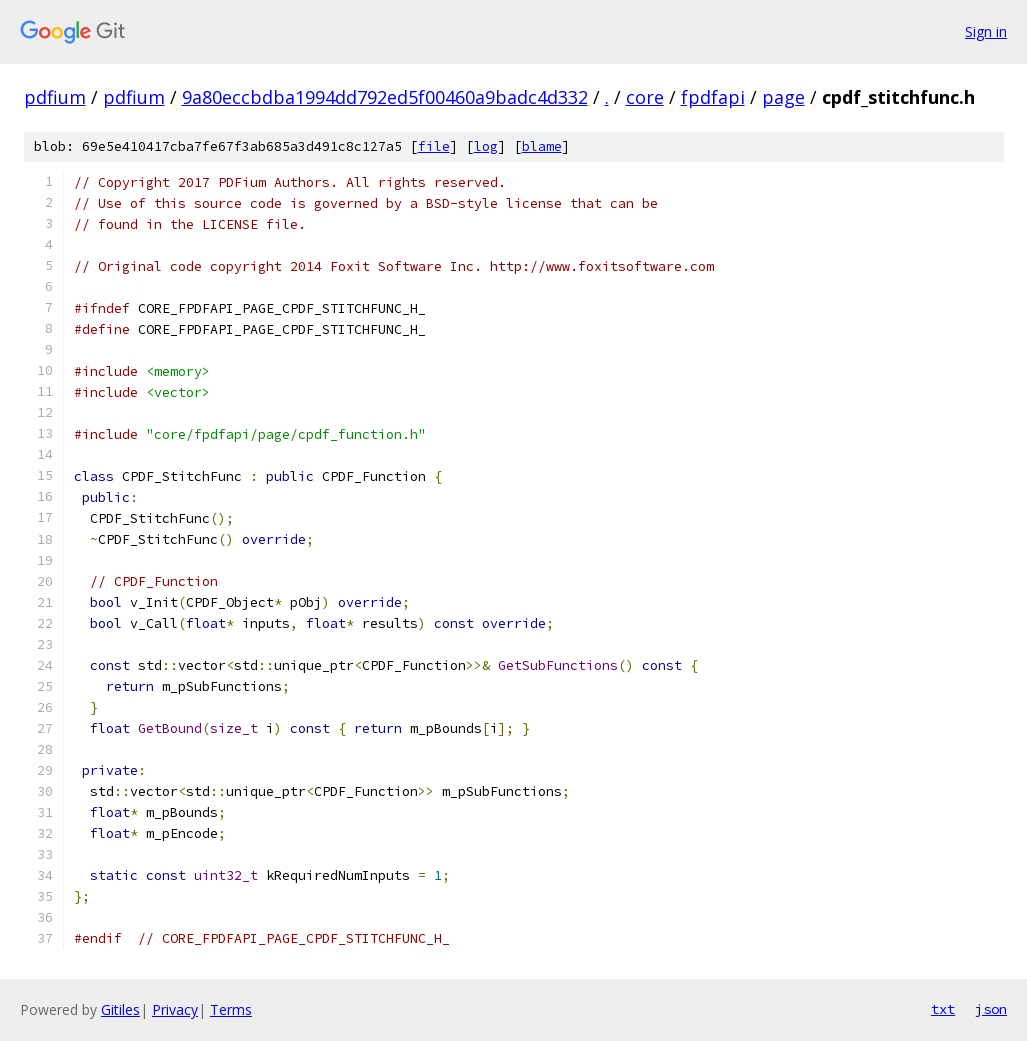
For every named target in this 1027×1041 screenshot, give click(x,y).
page (783, 97)
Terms (231, 1009)
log (486, 146)
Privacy (175, 1009)
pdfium (55, 97)
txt (943, 1009)
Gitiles (120, 1009)
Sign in (986, 31)
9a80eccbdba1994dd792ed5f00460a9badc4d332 (385, 97)
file (434, 146)
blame (542, 146)
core (645, 97)
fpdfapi (713, 97)
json (991, 1009)
